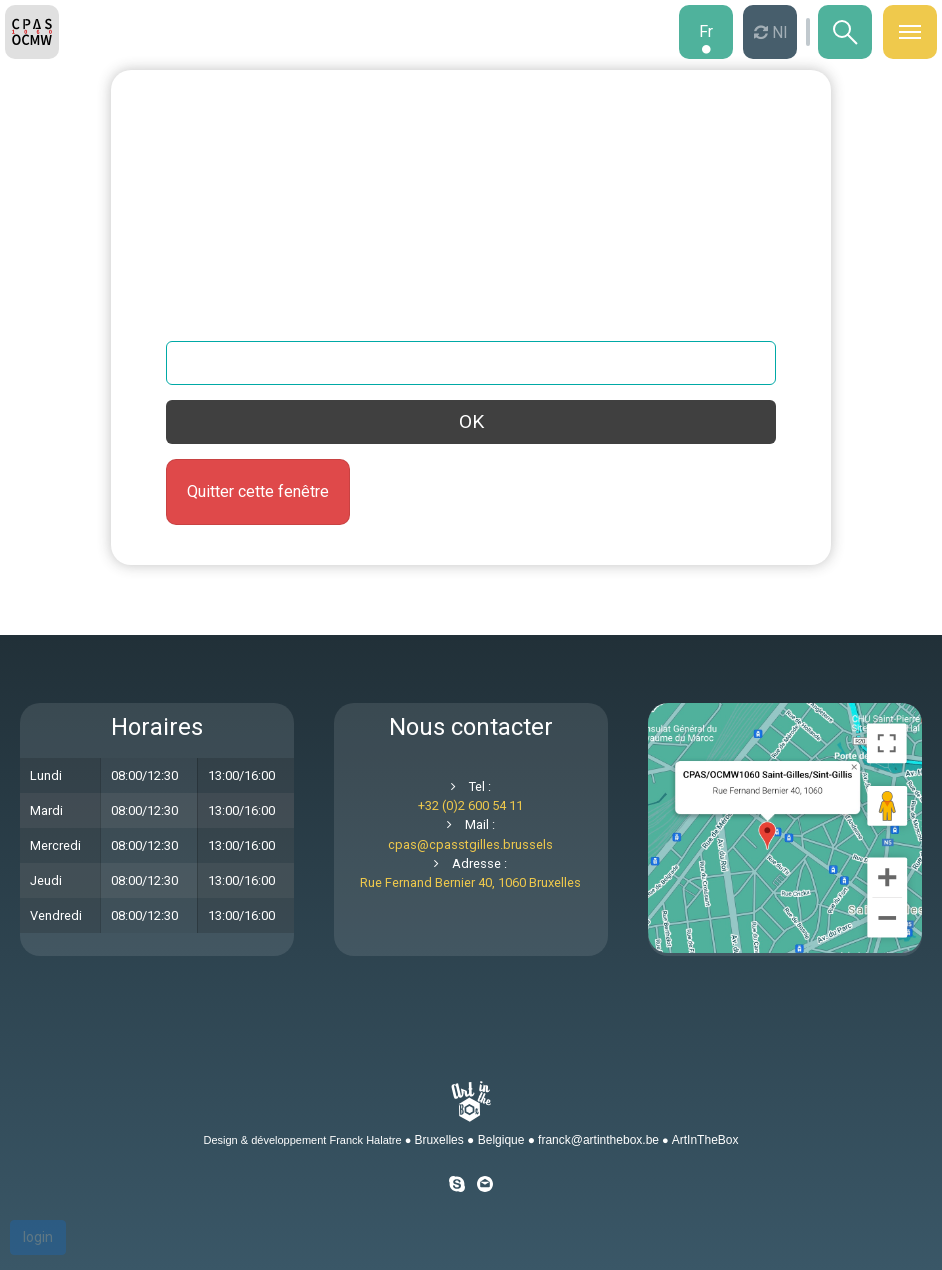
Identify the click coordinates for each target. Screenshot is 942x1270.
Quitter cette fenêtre (258, 491)
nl (777, 32)
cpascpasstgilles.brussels (470, 844)
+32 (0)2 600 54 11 (470, 805)
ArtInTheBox (705, 1140)
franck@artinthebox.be (598, 1140)
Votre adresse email (237, 320)
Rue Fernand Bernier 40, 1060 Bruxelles (470, 882)
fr (706, 31)
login (38, 1237)
